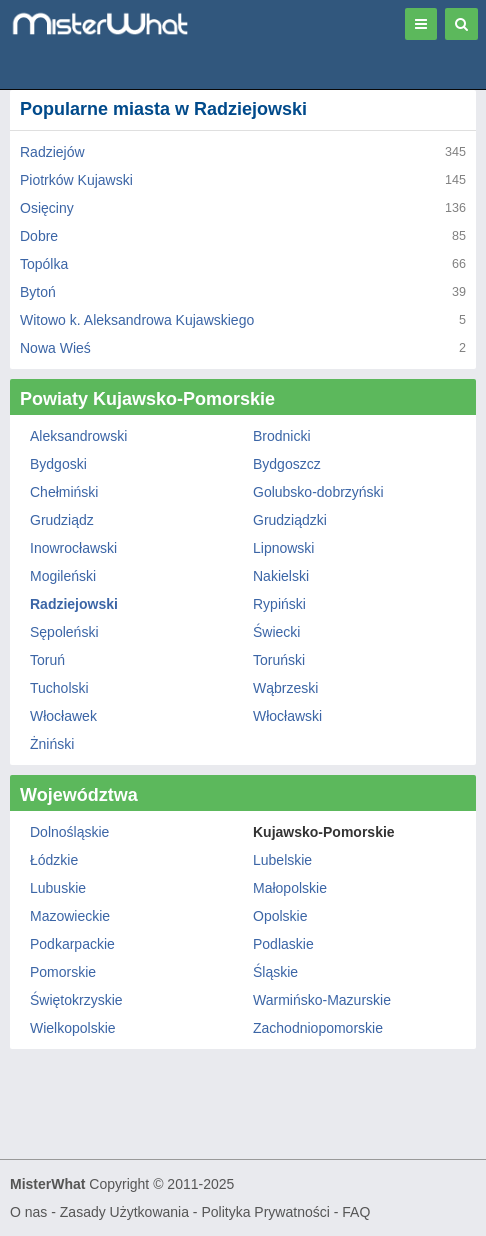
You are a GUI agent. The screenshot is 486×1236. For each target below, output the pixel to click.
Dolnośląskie (69, 832)
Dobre (39, 236)
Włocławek (63, 716)
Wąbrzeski (285, 688)
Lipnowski (283, 548)
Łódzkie (54, 860)
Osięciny (47, 208)
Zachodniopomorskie (318, 1028)
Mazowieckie (70, 916)
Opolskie (280, 916)
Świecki (276, 632)
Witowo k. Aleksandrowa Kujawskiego (137, 320)
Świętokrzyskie (76, 1000)
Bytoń (38, 292)
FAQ (356, 1212)
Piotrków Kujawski (76, 180)
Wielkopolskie (73, 1028)
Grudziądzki (290, 520)
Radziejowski (74, 604)
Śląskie (275, 972)
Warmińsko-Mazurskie (322, 1000)
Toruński (279, 660)
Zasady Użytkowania (124, 1212)
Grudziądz (62, 520)
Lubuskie (58, 888)
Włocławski (287, 716)
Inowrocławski (73, 548)
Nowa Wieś (55, 348)
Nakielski (281, 576)
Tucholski (59, 688)
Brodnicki (282, 436)
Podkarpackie (72, 944)
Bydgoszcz (287, 464)
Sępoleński (64, 632)
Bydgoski (58, 464)
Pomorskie (63, 972)
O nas (28, 1212)
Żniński (52, 744)
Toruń (47, 660)
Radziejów (52, 152)
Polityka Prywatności (265, 1212)
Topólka (44, 264)
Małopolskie (290, 888)
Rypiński (279, 604)
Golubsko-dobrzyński (318, 492)
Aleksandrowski (78, 436)
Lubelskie (282, 860)
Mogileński (63, 576)
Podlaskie (283, 944)
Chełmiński (64, 492)
